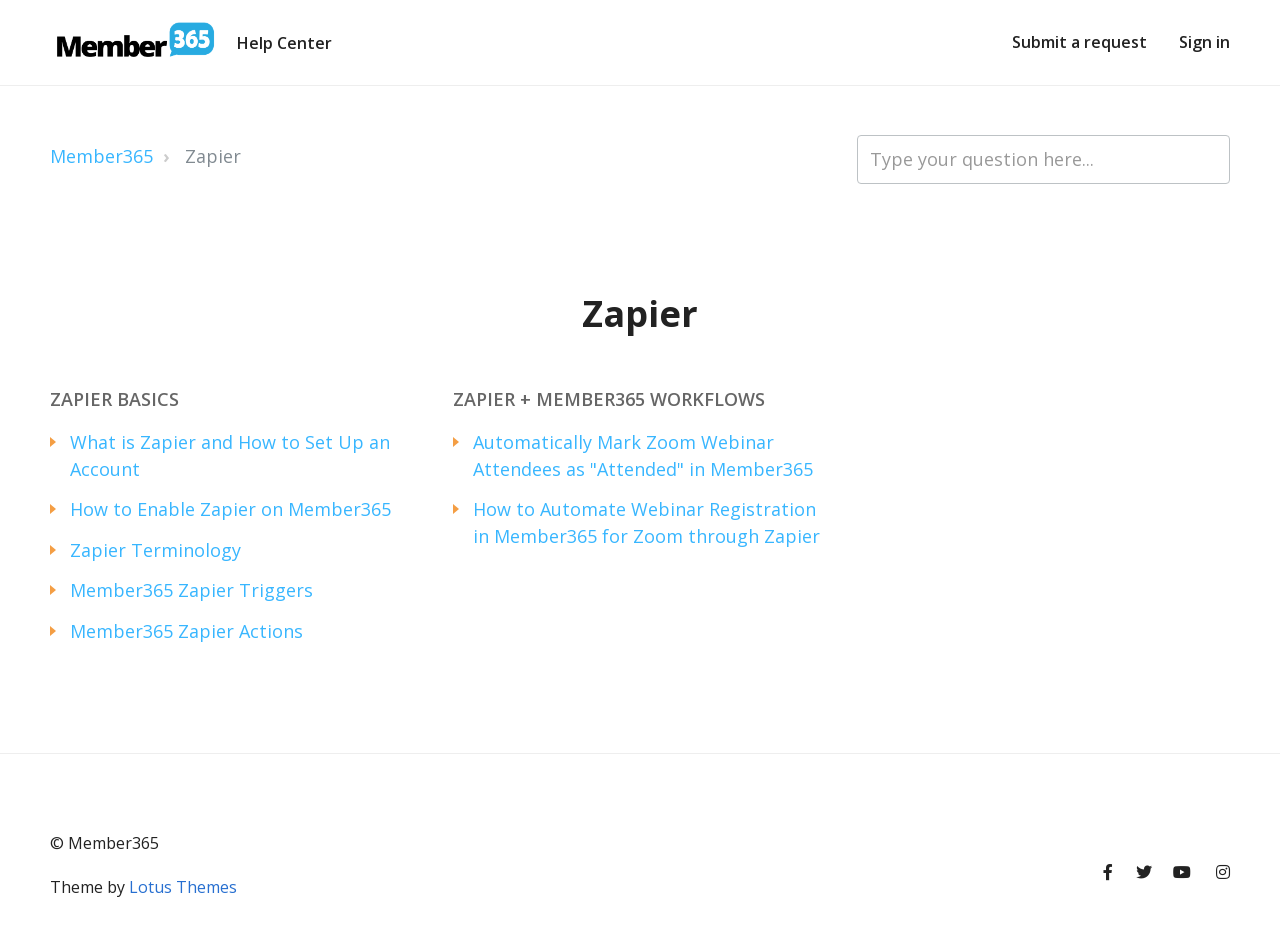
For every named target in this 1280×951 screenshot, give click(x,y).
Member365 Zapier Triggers (191, 590)
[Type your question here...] (1043, 159)
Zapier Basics (114, 399)
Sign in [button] (1204, 42)
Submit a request (1079, 42)
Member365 (101, 156)
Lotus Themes (183, 887)
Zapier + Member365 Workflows (609, 399)
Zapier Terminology (155, 550)
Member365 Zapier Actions (186, 631)
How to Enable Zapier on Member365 (230, 509)
